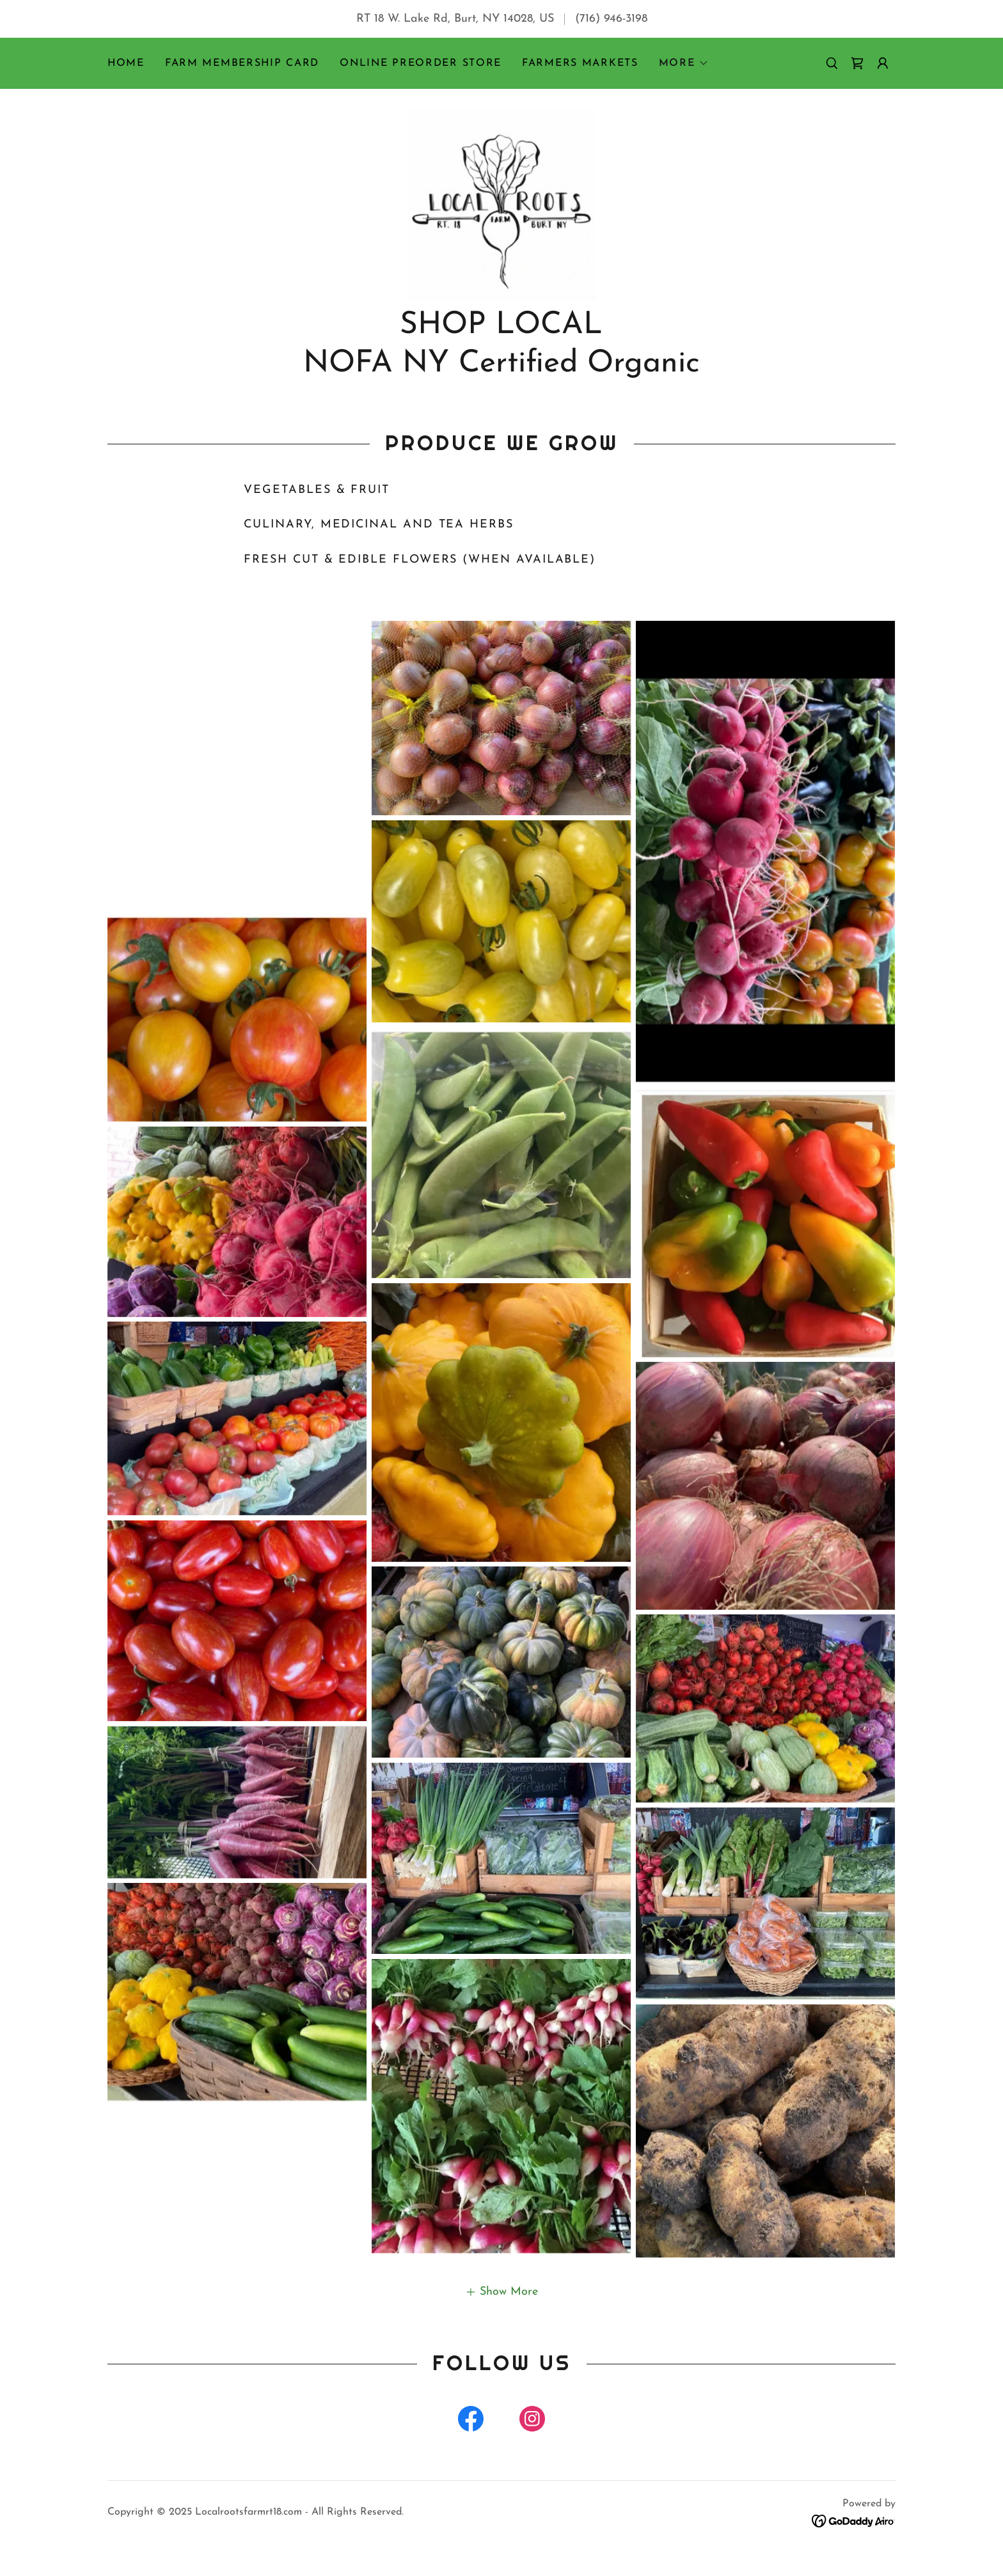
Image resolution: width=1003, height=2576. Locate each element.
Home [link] (126, 63)
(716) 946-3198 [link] (611, 19)
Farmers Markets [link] (580, 63)
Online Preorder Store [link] (421, 63)
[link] (857, 63)
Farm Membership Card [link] (242, 63)
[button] (684, 63)
